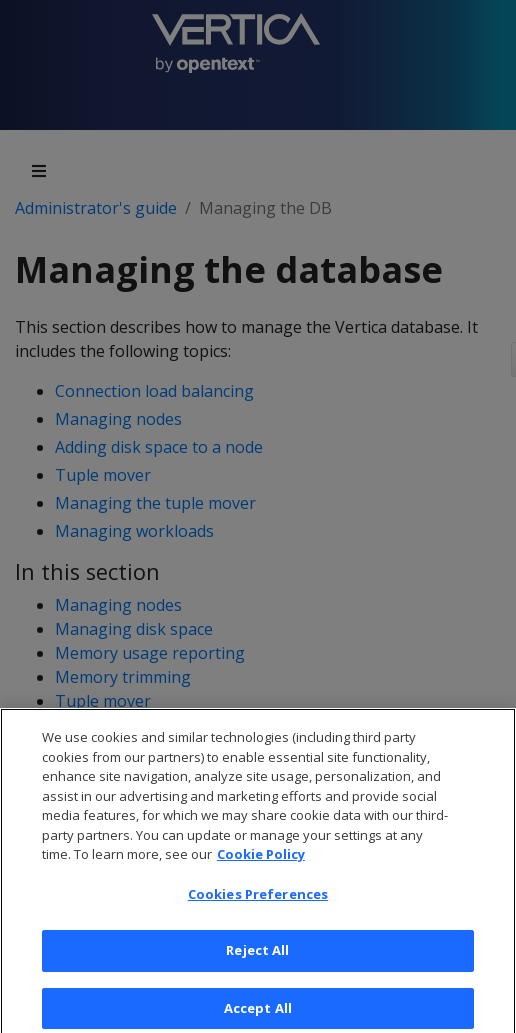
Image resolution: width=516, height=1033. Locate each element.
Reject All (257, 962)
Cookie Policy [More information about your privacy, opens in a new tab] (261, 866)
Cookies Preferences (258, 906)
